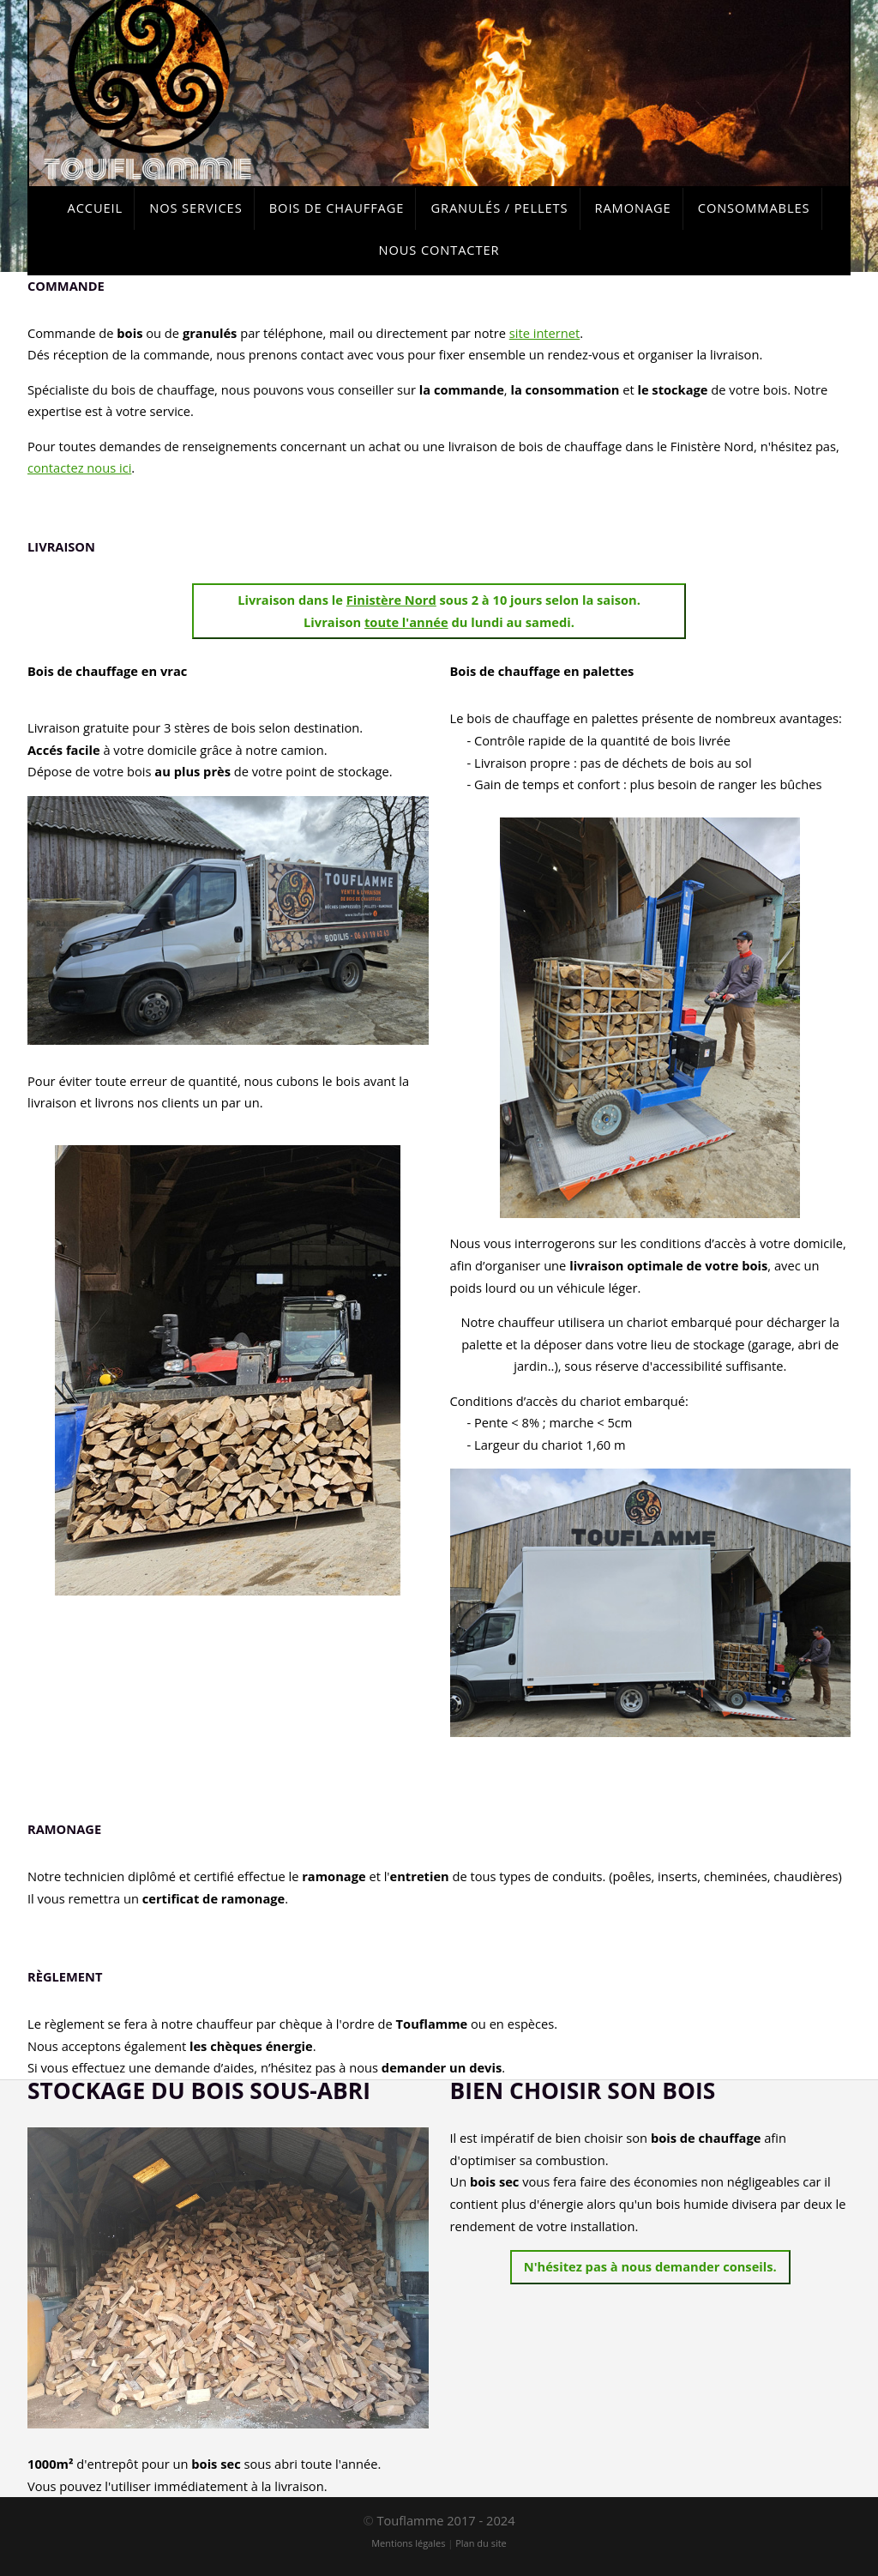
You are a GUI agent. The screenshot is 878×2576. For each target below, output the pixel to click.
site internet (544, 332)
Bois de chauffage (337, 207)
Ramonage (633, 207)
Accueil (95, 207)
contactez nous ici (79, 467)
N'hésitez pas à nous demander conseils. (650, 2266)
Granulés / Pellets (499, 207)
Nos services (195, 207)
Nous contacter (439, 249)
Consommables (754, 207)
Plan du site (481, 2543)
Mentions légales (408, 2543)
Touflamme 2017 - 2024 (445, 2520)
